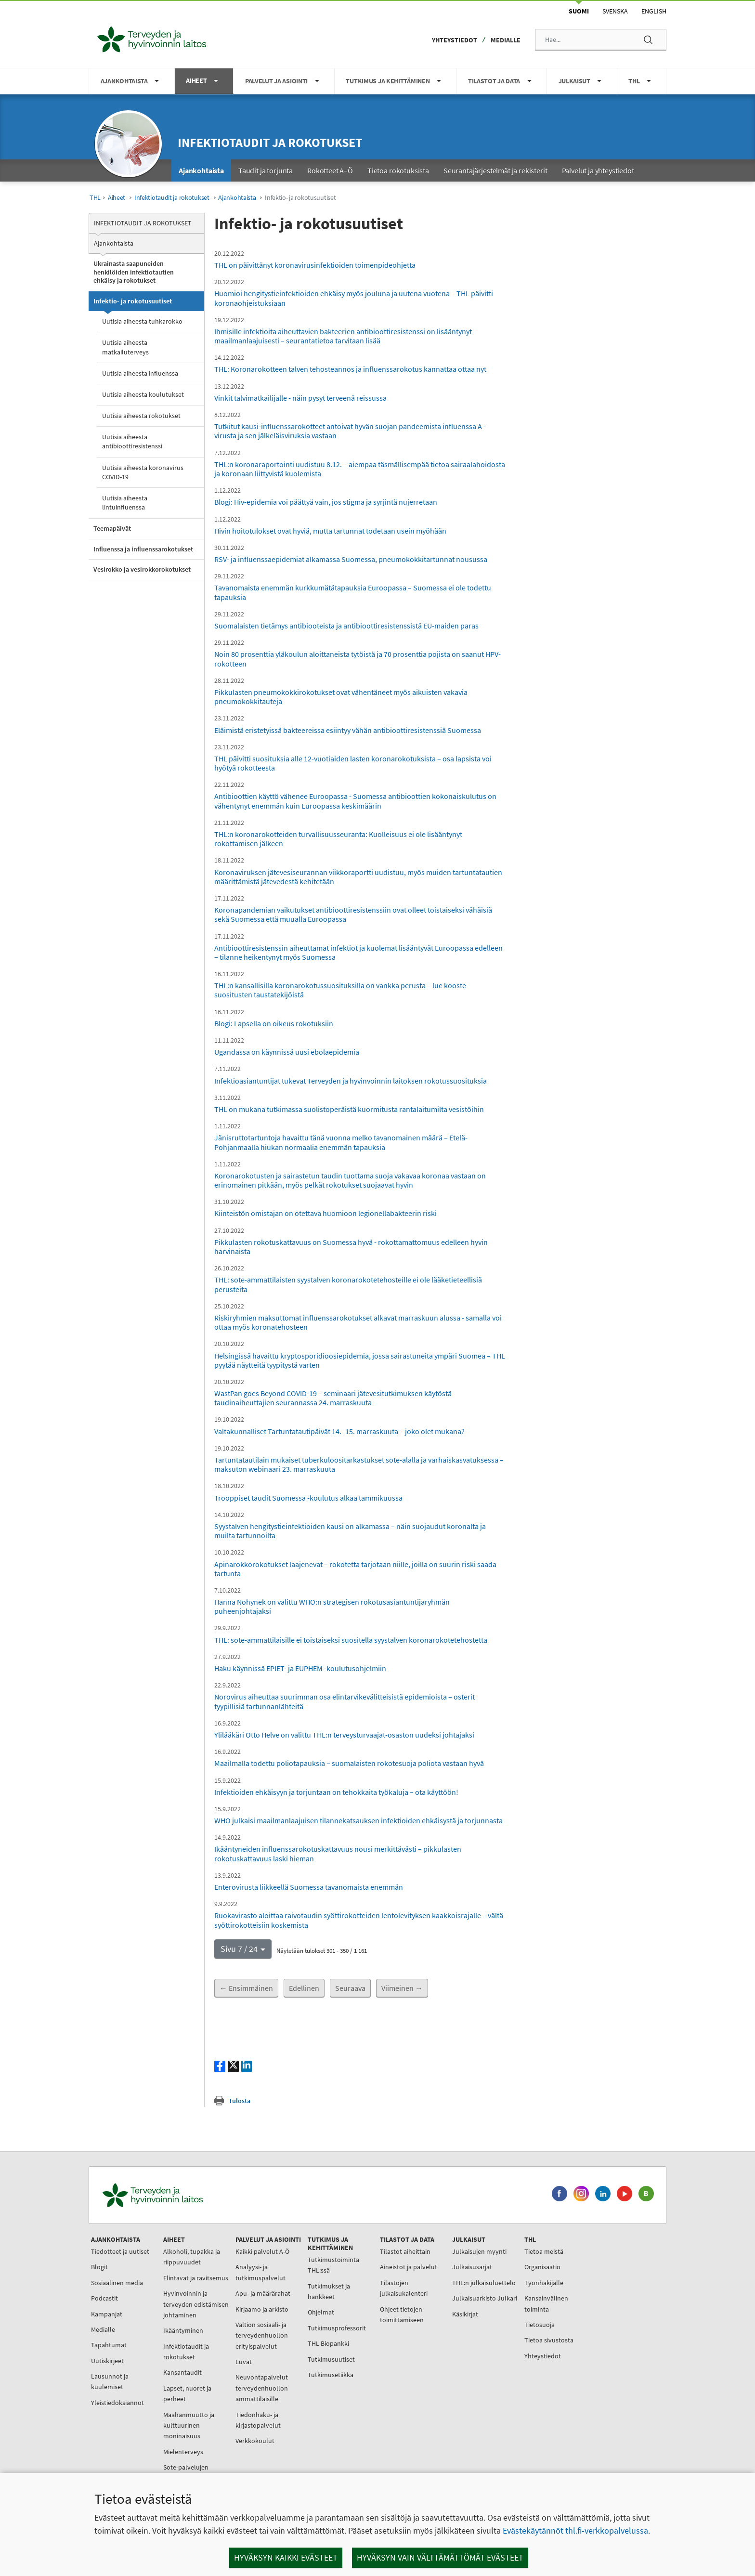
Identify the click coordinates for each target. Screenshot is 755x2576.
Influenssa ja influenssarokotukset (143, 549)
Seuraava (350, 1988)
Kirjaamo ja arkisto (261, 2309)
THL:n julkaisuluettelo (484, 2282)
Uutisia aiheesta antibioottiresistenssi (132, 441)
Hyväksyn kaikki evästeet (286, 2557)
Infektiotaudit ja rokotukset (270, 142)
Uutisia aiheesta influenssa (140, 373)
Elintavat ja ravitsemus (195, 2278)
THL (95, 198)
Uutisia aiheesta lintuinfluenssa (124, 502)
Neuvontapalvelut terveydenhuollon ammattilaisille (261, 2388)
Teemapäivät (112, 528)
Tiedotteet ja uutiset (120, 2251)
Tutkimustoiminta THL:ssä (333, 2265)
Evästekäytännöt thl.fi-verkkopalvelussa (575, 2530)
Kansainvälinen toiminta (546, 2303)
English (653, 11)
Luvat (243, 2361)
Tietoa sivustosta (548, 2340)
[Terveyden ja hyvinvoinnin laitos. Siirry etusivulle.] (195, 2195)
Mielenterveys (183, 2451)
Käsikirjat (465, 2314)
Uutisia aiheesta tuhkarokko (142, 321)
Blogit (99, 2266)
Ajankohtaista (237, 198)
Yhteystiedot (454, 40)
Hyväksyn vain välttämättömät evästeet (440, 2557)
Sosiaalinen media (117, 2282)
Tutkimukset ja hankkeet (329, 2291)
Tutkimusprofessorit (337, 2328)
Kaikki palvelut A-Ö (262, 2251)
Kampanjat (106, 2314)
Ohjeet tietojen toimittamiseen (402, 2314)
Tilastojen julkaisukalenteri (404, 2288)
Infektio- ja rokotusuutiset (132, 301)
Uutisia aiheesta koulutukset (143, 394)
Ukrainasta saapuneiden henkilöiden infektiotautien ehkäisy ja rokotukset (133, 272)
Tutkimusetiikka (330, 2374)
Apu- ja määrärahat (262, 2293)
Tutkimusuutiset (331, 2359)
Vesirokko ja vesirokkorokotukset (142, 569)
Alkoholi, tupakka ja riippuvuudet (191, 2256)
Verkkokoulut (254, 2440)
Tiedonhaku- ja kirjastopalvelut (258, 2420)
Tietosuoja (539, 2324)
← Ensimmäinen (246, 1988)
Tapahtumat (109, 2345)
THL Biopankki (328, 2343)
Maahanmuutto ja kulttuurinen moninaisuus (188, 2425)
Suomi (579, 11)
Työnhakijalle (543, 2282)
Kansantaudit (182, 2372)
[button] (243, 1949)
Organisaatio (542, 2266)
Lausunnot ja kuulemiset (110, 2381)
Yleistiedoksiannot (117, 2402)
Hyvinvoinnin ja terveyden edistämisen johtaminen (196, 2304)
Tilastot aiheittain (405, 2251)
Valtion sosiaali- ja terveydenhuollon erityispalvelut (261, 2335)
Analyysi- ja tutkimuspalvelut (260, 2272)
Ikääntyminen (183, 2330)
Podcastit (104, 2298)
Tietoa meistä (543, 2251)
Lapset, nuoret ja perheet (187, 2393)
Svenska (615, 11)
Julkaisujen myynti (479, 2251)
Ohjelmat (321, 2312)
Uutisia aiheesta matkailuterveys (125, 347)
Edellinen (304, 1988)
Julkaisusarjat (472, 2266)
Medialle (506, 40)
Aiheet (116, 198)
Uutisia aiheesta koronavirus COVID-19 (142, 472)
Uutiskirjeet (107, 2360)
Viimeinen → (402, 1988)
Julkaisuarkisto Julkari (484, 2298)
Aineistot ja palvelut (408, 2266)
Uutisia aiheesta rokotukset (141, 415)
